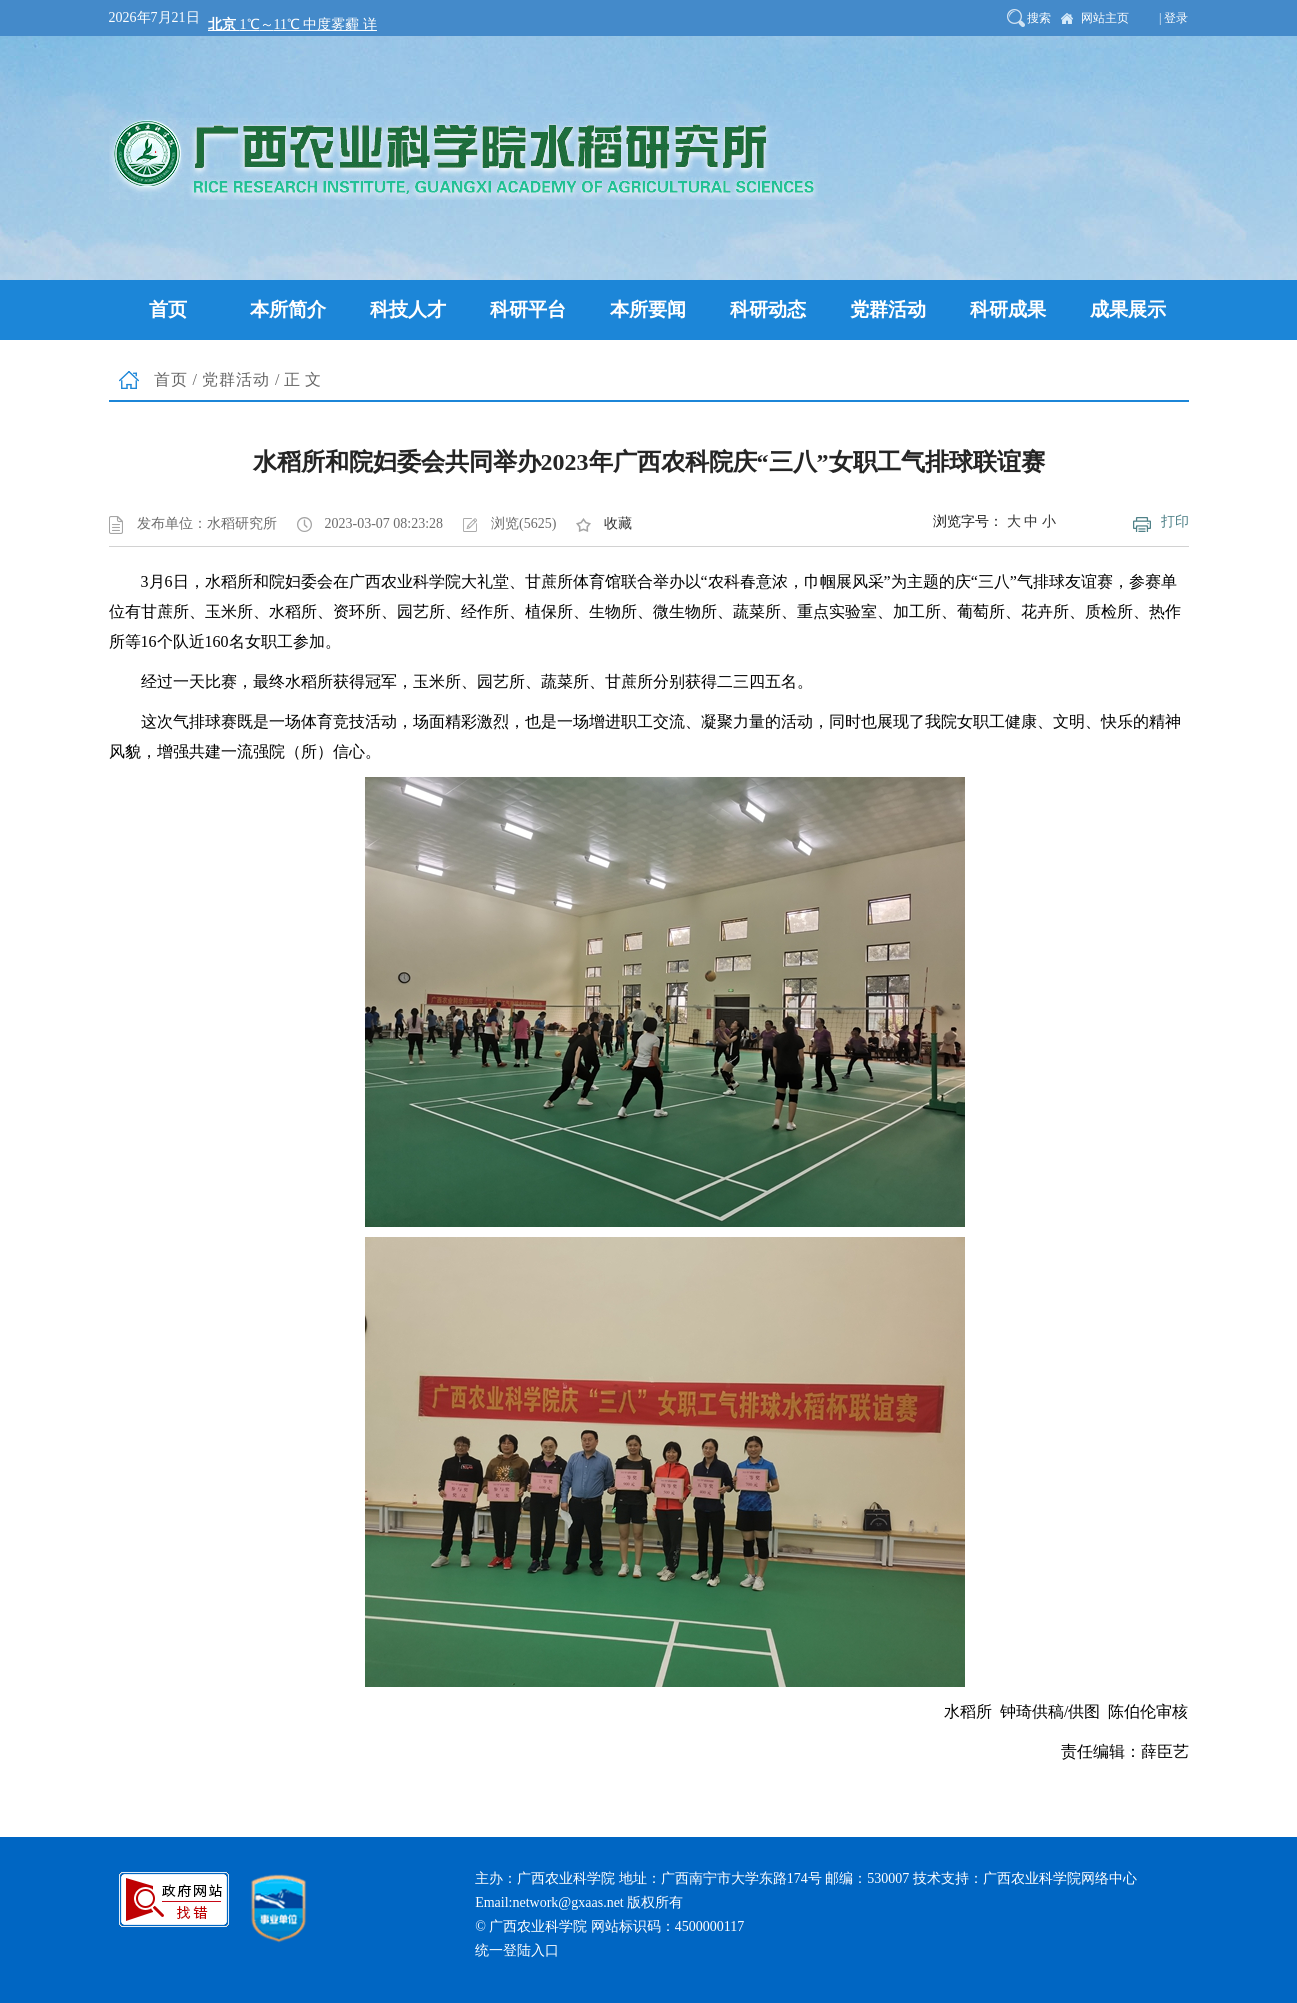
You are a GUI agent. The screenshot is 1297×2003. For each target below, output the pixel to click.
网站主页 (1105, 18)
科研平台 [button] (528, 309)
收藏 (618, 523)
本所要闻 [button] (648, 309)
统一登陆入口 (517, 1950)
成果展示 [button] (1128, 309)
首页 (171, 379)
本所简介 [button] (288, 309)
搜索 (1039, 18)
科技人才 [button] (408, 309)
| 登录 (1173, 18)
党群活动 (236, 379)
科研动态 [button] (768, 309)
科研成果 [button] (1008, 309)
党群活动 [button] (888, 309)
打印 (1175, 521)
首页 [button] (168, 309)
